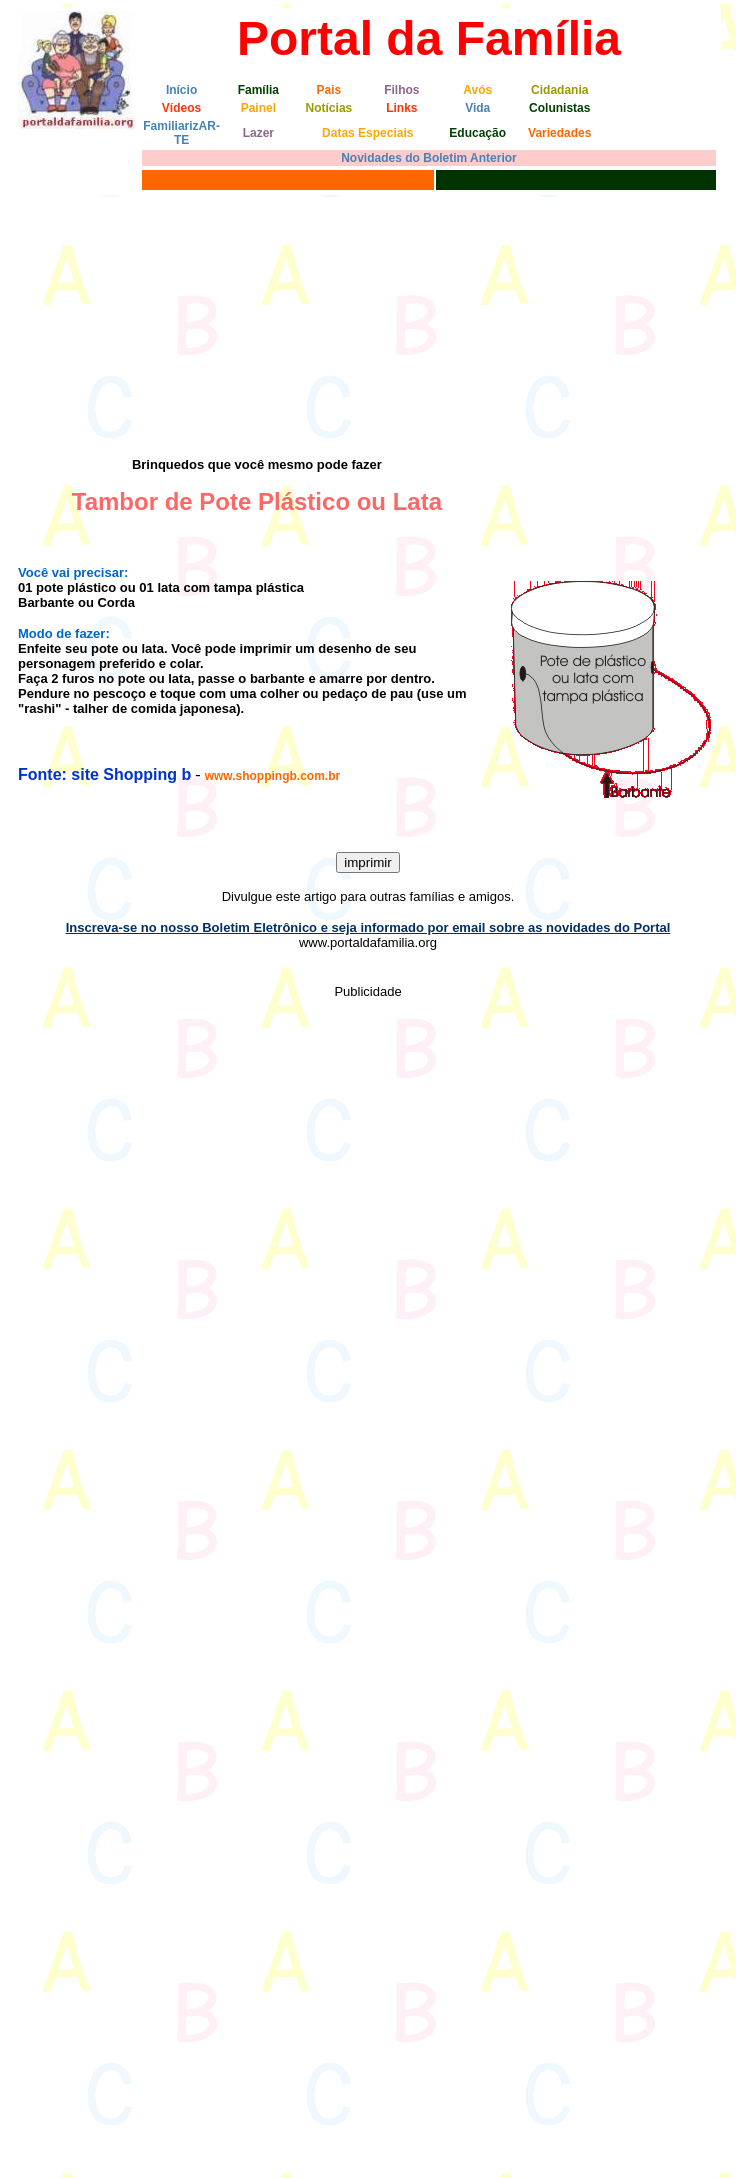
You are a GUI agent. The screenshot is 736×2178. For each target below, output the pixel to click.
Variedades (559, 133)
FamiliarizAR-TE (181, 133)
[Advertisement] (187, 321)
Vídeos (181, 108)
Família (258, 90)
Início (181, 90)
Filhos (401, 90)
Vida (477, 108)
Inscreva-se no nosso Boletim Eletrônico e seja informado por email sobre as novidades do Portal (368, 927)
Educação (477, 133)
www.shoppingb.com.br (273, 776)
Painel (258, 108)
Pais (329, 90)
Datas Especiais (367, 133)
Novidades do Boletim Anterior (429, 158)
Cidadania (559, 90)
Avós (477, 90)
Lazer (258, 133)
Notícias (329, 108)
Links (401, 108)
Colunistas (559, 108)
